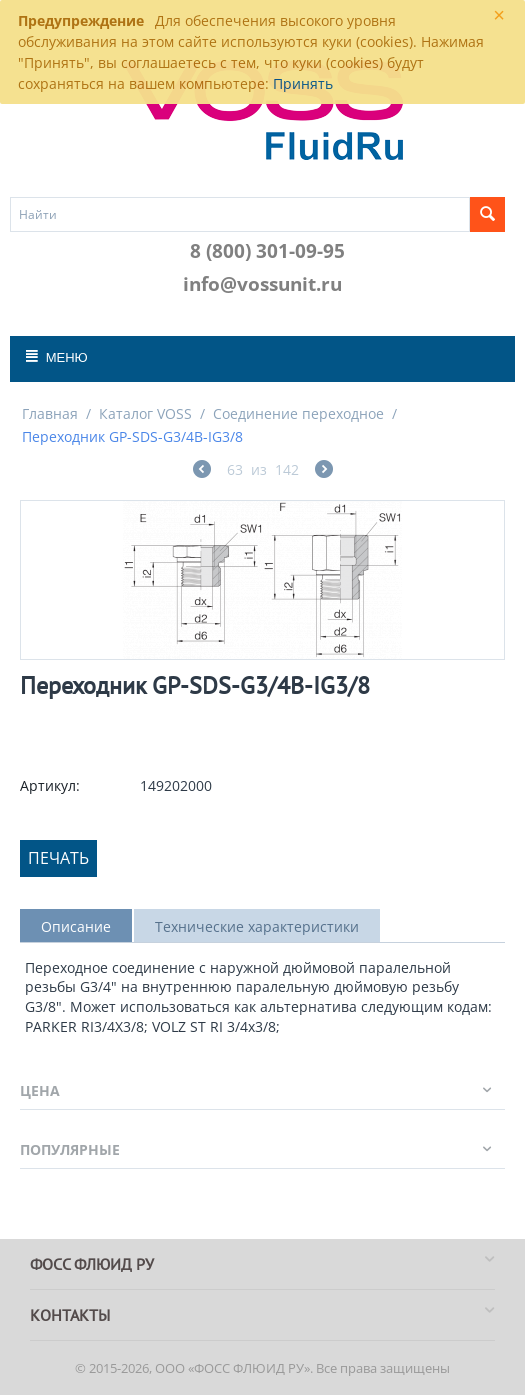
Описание (76, 926)
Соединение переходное (298, 413)
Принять (303, 83)
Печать (58, 858)
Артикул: (50, 785)
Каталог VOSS (145, 413)
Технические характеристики (257, 926)
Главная (50, 413)
